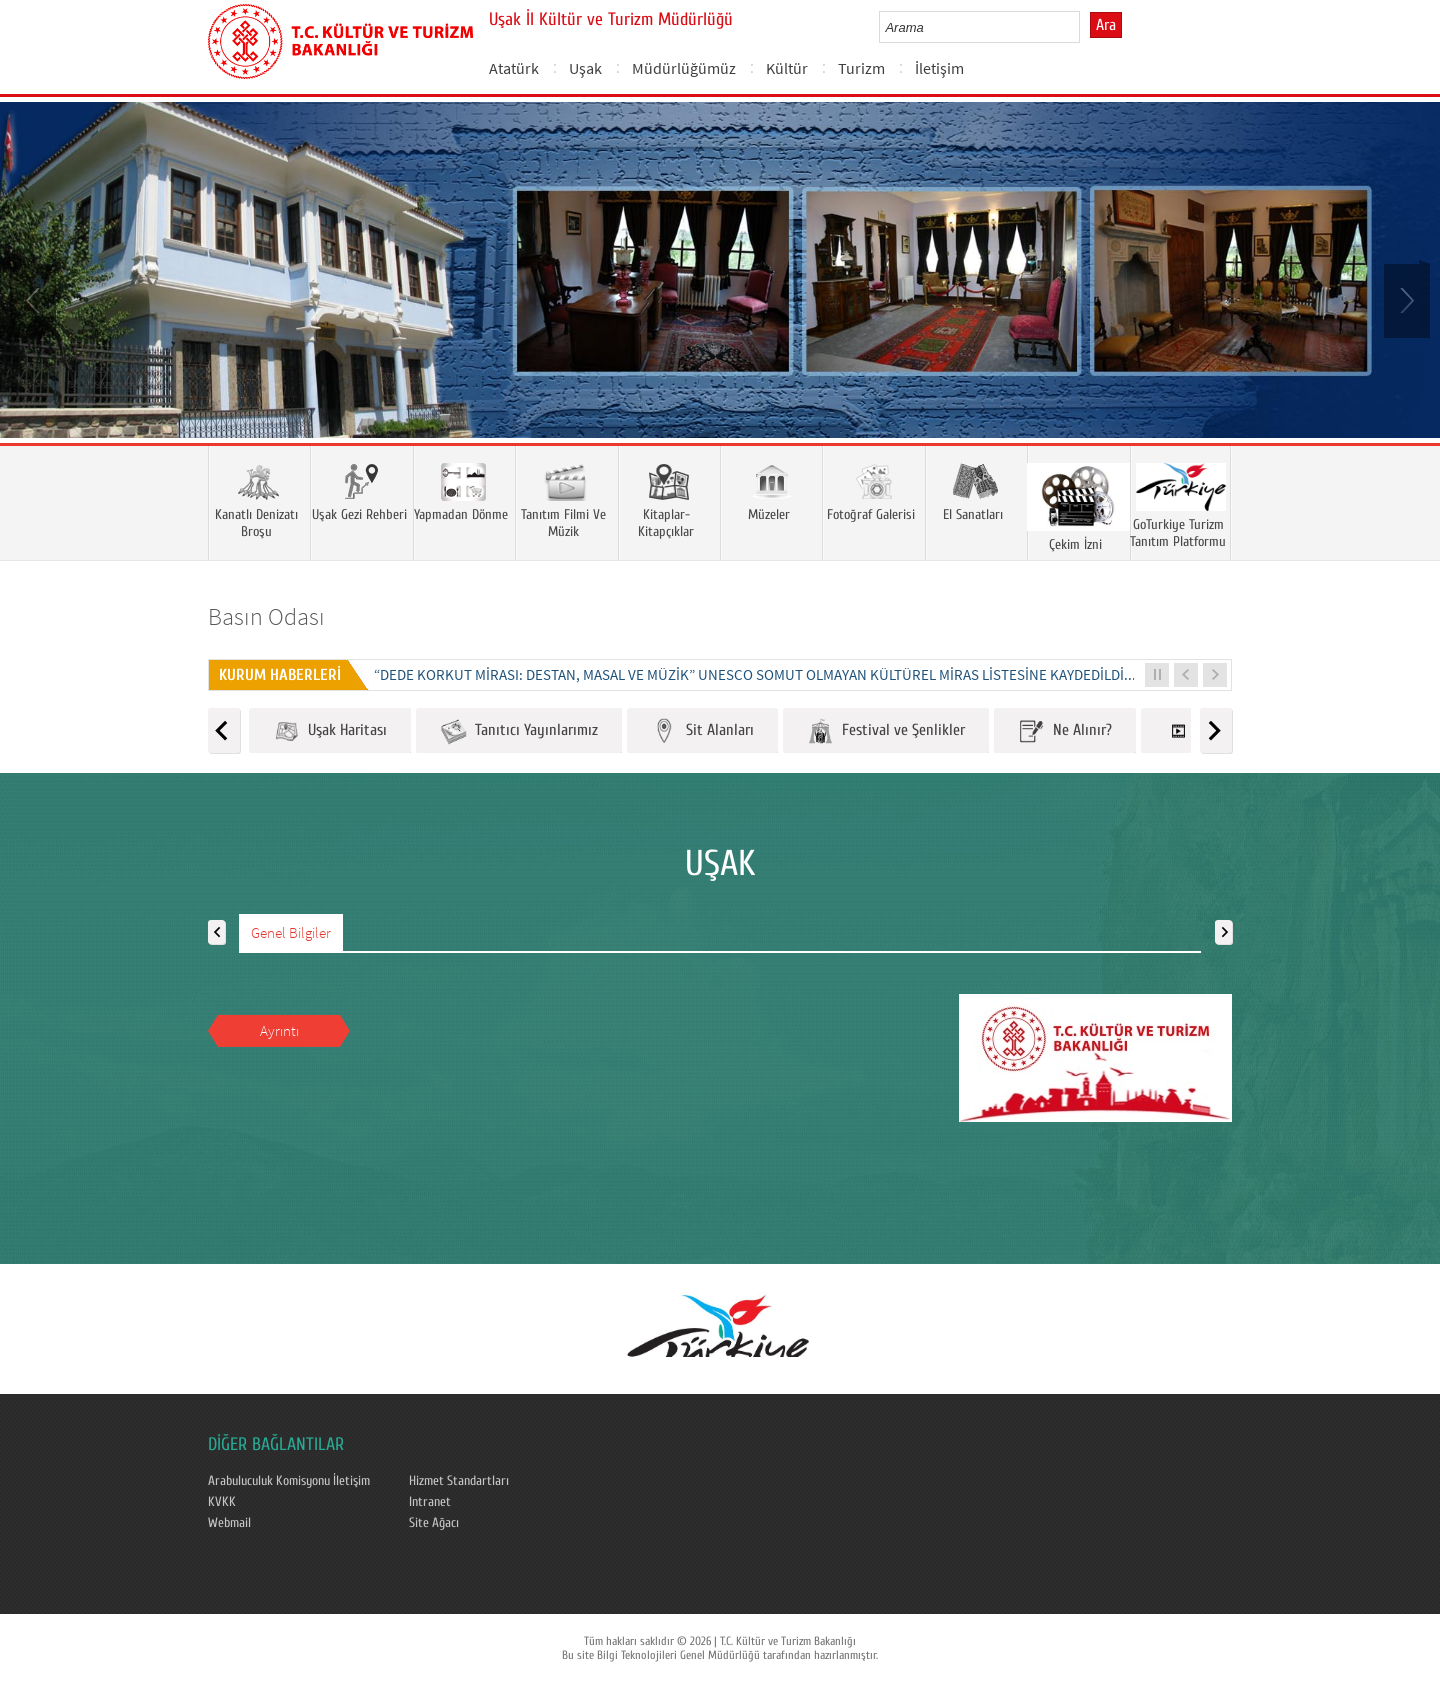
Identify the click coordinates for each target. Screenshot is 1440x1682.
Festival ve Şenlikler (886, 731)
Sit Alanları (702, 731)
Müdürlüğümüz (684, 68)
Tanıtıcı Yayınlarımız (519, 731)
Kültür (787, 68)
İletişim (939, 68)
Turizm (861, 68)
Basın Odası (266, 616)
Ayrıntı (279, 1030)
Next (1405, 299)
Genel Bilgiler (291, 932)
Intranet (430, 1502)
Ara (1106, 25)
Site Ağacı (434, 1523)
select (1085, 27)
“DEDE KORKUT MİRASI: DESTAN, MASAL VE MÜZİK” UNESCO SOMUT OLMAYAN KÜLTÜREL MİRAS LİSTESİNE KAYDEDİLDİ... (755, 674)
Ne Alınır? (1065, 731)
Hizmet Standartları (459, 1481)
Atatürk (514, 68)
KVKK (222, 1502)
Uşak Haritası (330, 731)
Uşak (585, 68)
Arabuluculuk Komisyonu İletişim (289, 1481)
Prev (35, 299)
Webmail (229, 1523)
